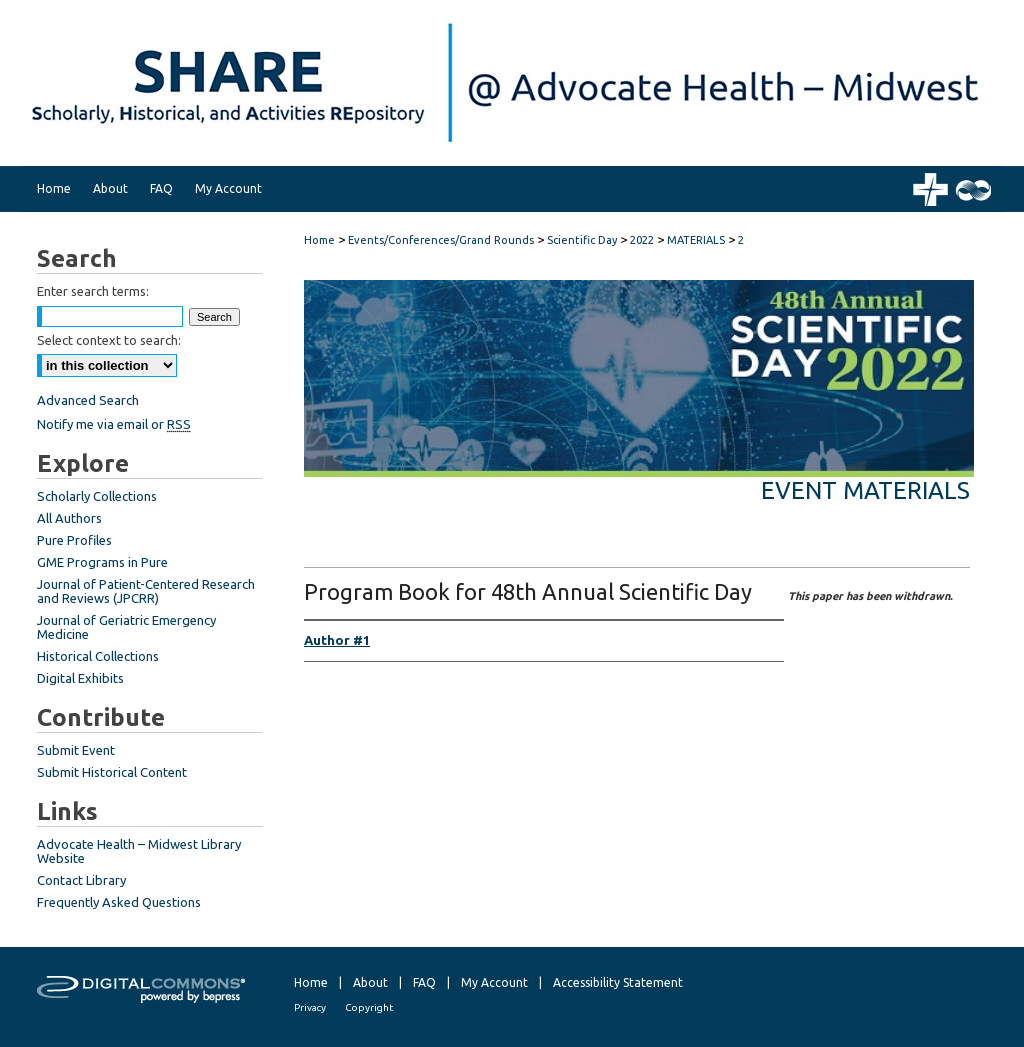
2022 (643, 240)
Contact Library (81, 880)
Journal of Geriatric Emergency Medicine (126, 627)
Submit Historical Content (112, 772)
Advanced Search (88, 400)
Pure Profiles (74, 540)
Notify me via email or (114, 424)
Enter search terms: (93, 291)
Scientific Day (583, 240)
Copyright (369, 1007)
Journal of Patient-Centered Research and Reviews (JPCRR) (146, 591)
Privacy (310, 1007)
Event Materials (865, 490)
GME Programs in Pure (102, 562)
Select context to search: (109, 340)
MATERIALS (697, 240)
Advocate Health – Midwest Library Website (139, 851)
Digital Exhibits (80, 678)
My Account (494, 982)
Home (319, 240)
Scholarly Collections (97, 496)
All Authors (69, 518)
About (370, 982)
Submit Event (76, 750)
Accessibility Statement (618, 982)
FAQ (424, 982)
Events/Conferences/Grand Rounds (442, 240)
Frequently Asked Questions (119, 902)
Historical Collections (98, 656)
